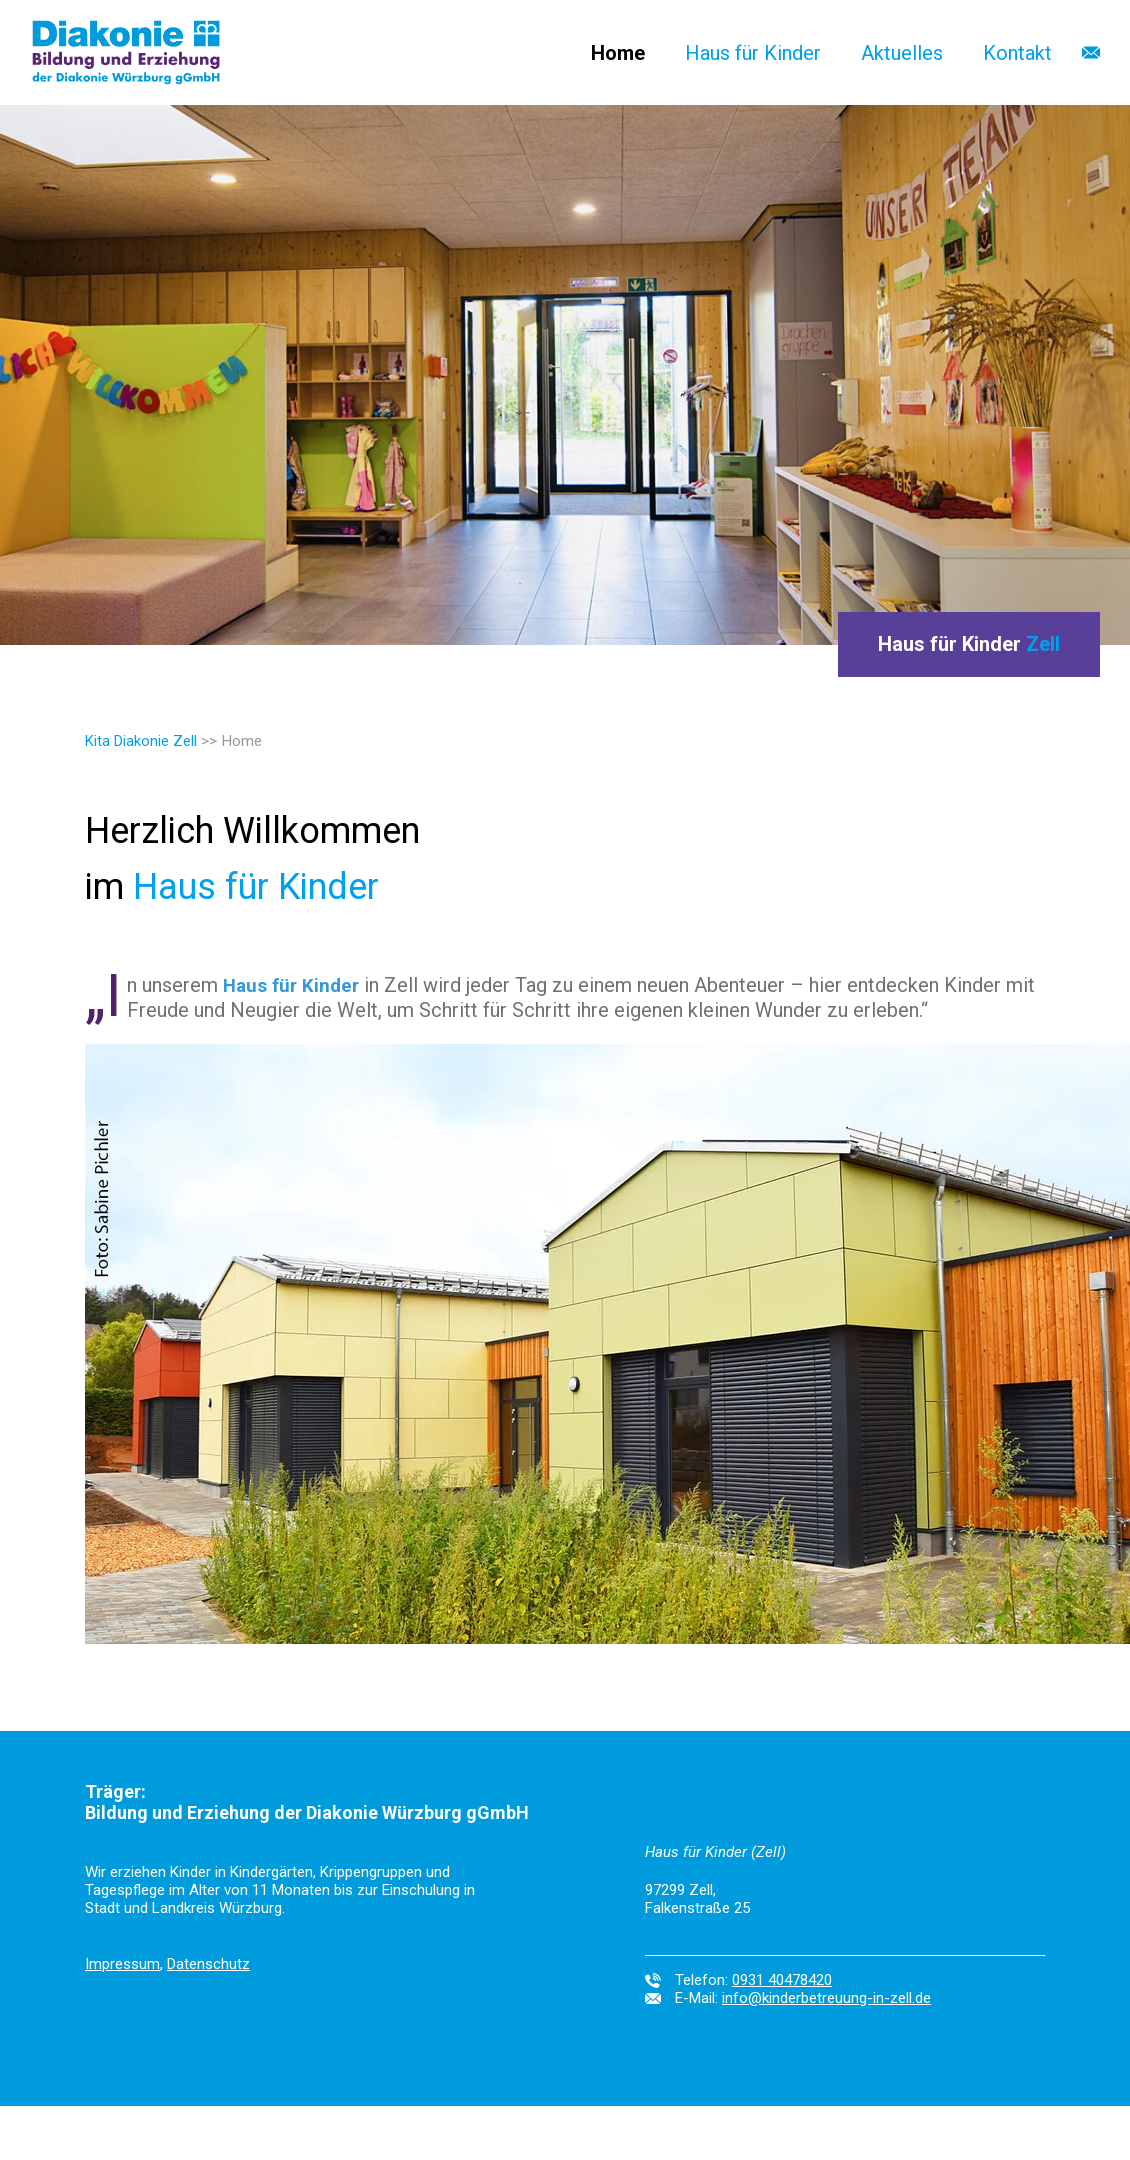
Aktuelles (902, 53)
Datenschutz (208, 1964)
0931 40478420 (782, 1980)
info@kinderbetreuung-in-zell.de (826, 1998)
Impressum (122, 1964)
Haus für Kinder (753, 53)
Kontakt (1017, 53)
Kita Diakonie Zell (141, 741)
